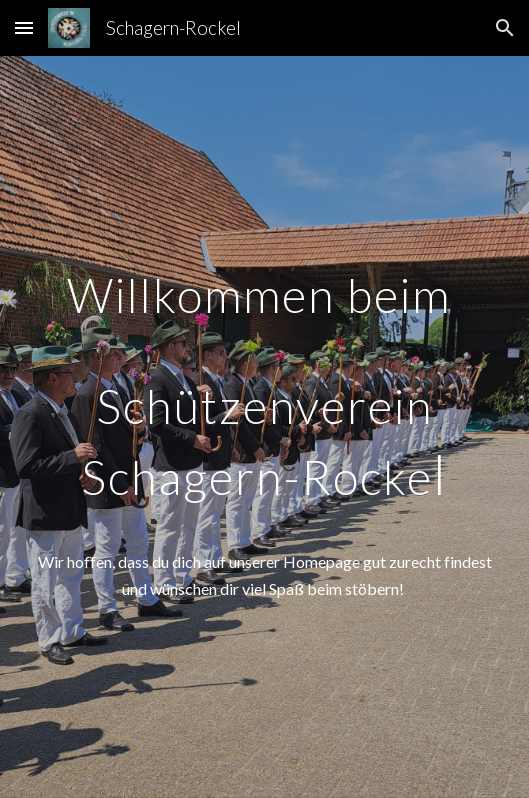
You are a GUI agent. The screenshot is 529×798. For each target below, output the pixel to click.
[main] (264, 386)
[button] (24, 27)
